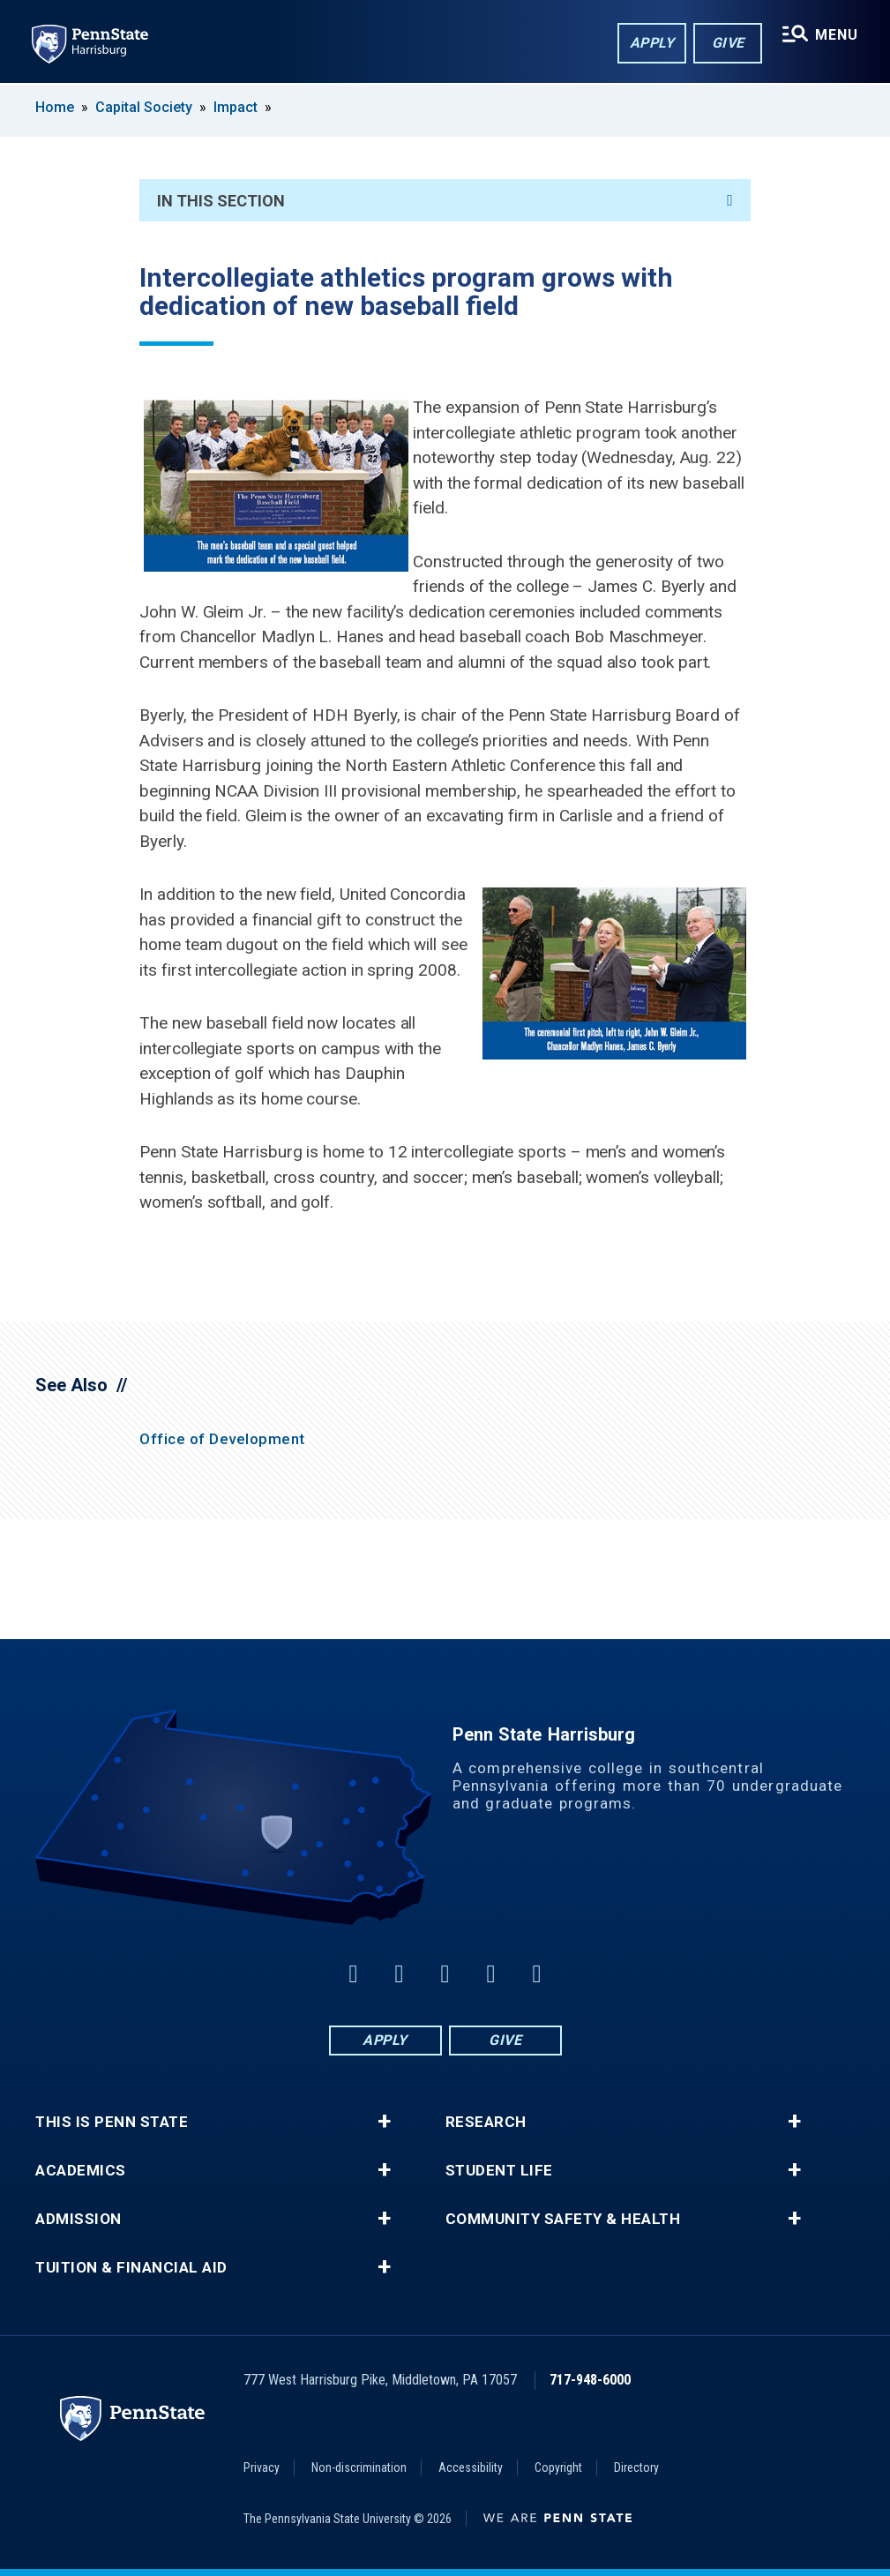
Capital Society (143, 107)
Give (728, 42)
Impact (235, 107)
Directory (636, 2467)
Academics (80, 2170)
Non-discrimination (359, 2467)
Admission (78, 2219)
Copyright (558, 2467)
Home (54, 107)
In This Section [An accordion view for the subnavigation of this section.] (445, 200)
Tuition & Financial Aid (131, 2267)
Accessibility (470, 2467)
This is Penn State (111, 2122)
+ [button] (384, 2122)
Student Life (499, 2170)
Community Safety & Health (563, 2219)
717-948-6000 (590, 2379)
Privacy (261, 2467)
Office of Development (222, 1439)
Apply (652, 42)
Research (486, 2122)
